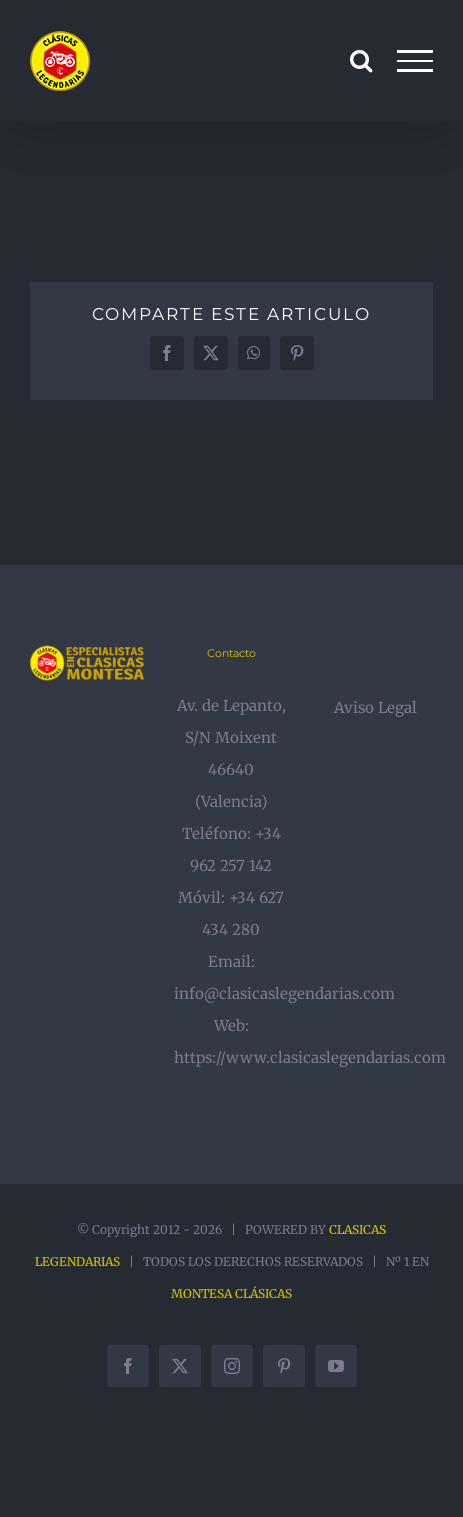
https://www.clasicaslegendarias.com (310, 1057)
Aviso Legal (375, 707)
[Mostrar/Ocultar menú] (415, 61)
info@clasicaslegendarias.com (284, 993)
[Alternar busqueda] (361, 60)
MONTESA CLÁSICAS (231, 1293)
